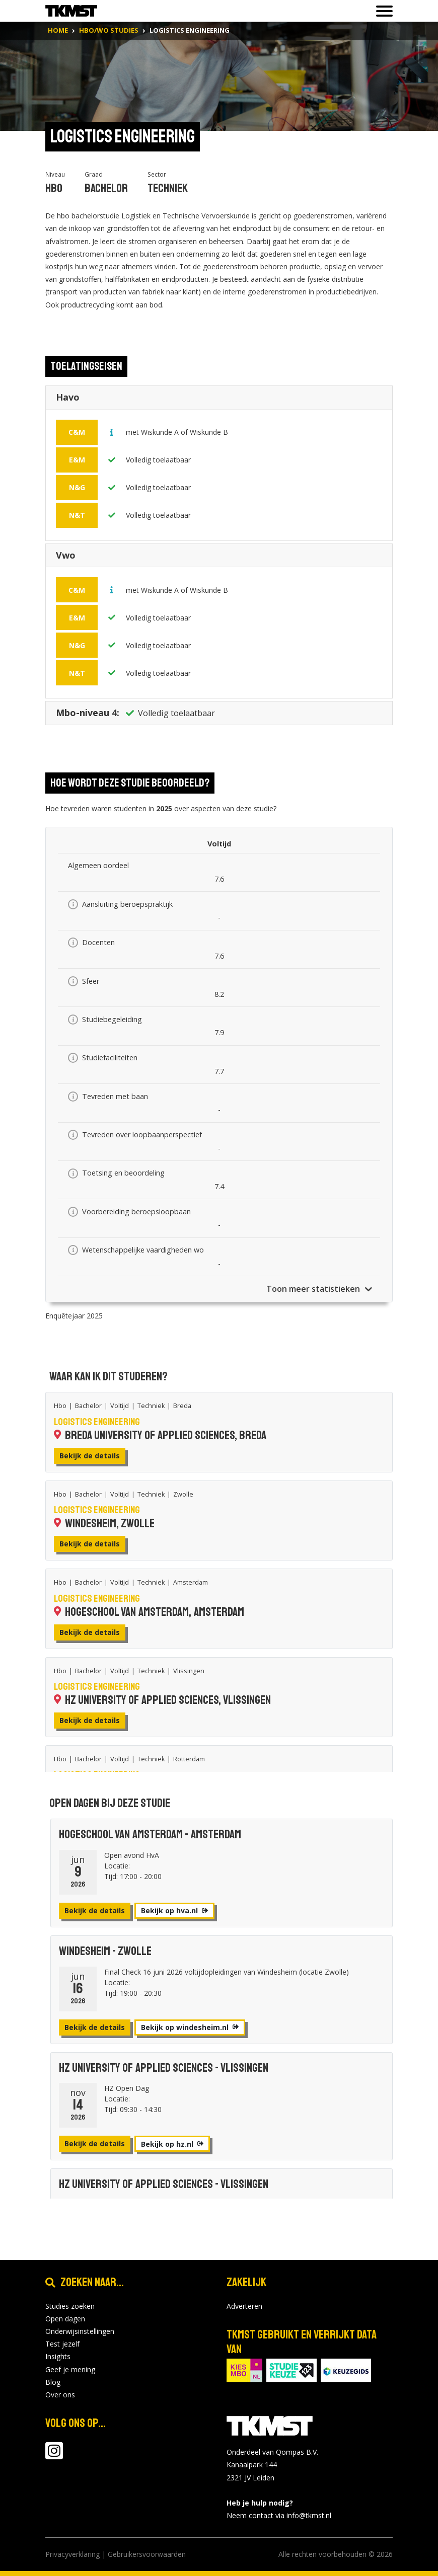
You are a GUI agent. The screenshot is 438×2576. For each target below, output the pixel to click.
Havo (68, 400)
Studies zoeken (70, 2306)
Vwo (66, 558)
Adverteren (244, 2306)
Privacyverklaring (72, 2554)
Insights (57, 2356)
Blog (52, 2382)
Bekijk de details (89, 1455)
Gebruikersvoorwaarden (147, 2554)
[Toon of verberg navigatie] (381, 11)
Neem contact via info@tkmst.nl (279, 2515)
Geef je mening (70, 2369)
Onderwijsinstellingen (79, 2331)
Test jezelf (62, 2344)
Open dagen (65, 2318)
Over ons (60, 2394)
